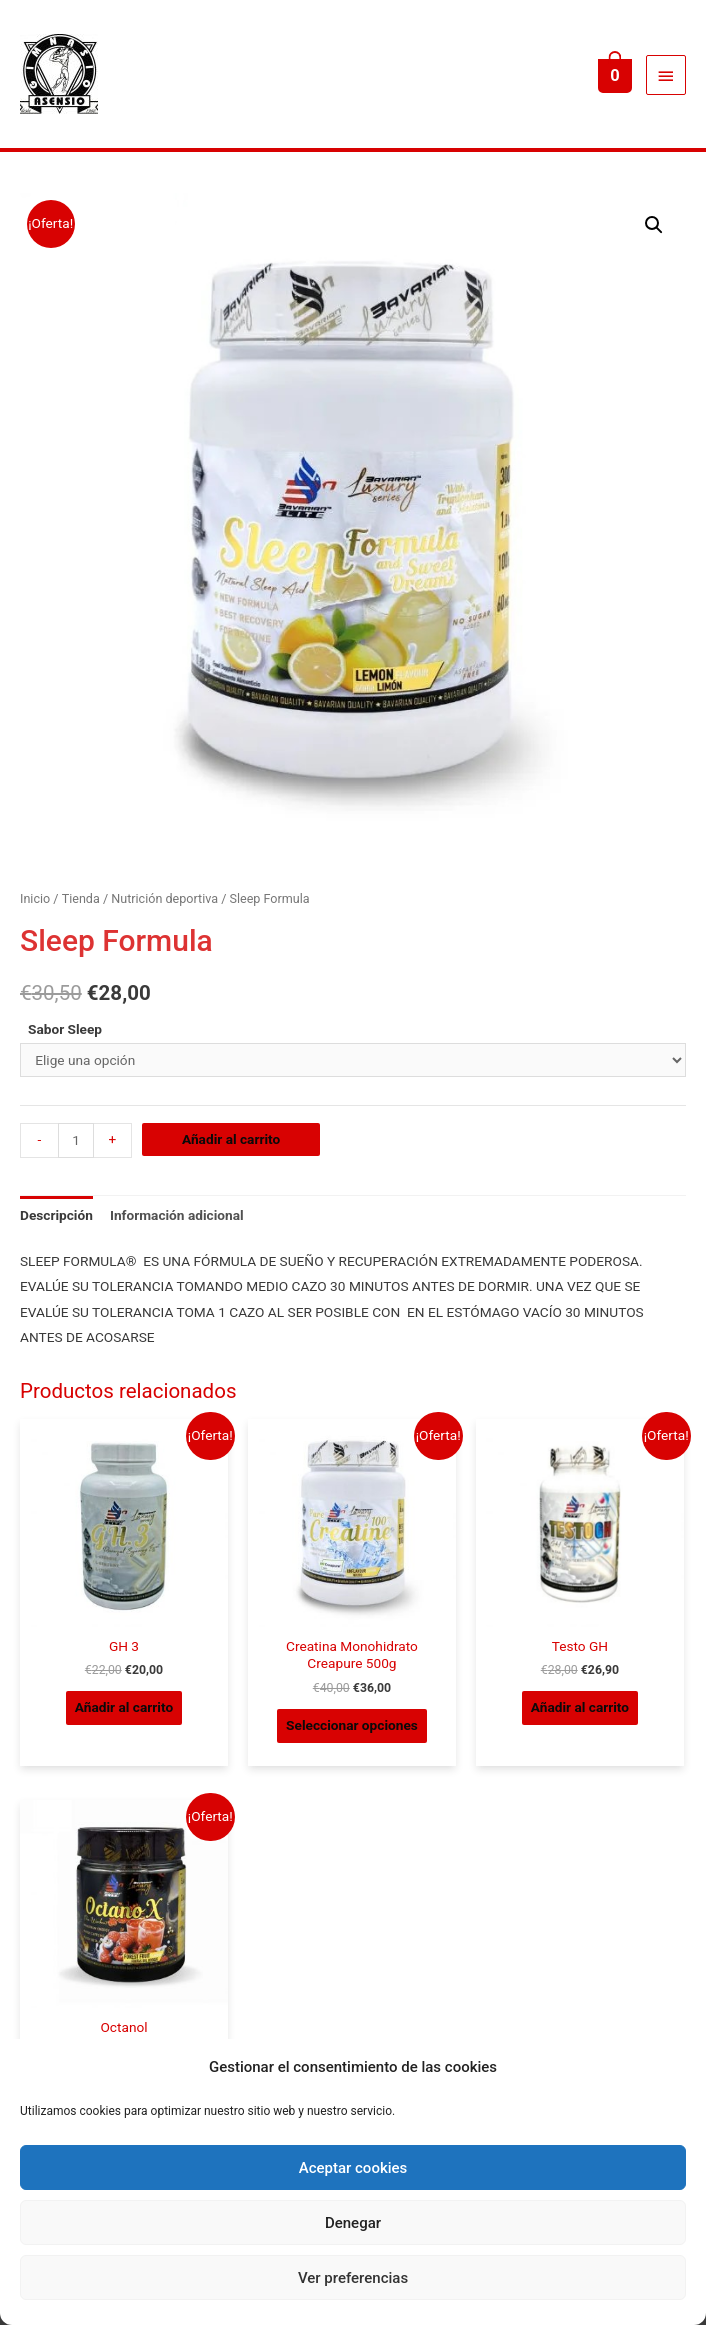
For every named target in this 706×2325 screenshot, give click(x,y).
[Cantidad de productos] (76, 1140)
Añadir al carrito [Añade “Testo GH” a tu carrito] (580, 1707)
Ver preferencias (353, 2278)
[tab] (56, 1215)
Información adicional (177, 1215)
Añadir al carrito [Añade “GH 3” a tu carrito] (124, 1707)
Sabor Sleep (65, 1029)
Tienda (81, 898)
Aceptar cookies (353, 2168)
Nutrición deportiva (164, 898)
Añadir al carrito (231, 1139)
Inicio (35, 898)
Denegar (353, 2223)
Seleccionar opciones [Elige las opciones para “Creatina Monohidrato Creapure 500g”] (352, 1725)
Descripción (56, 1215)
